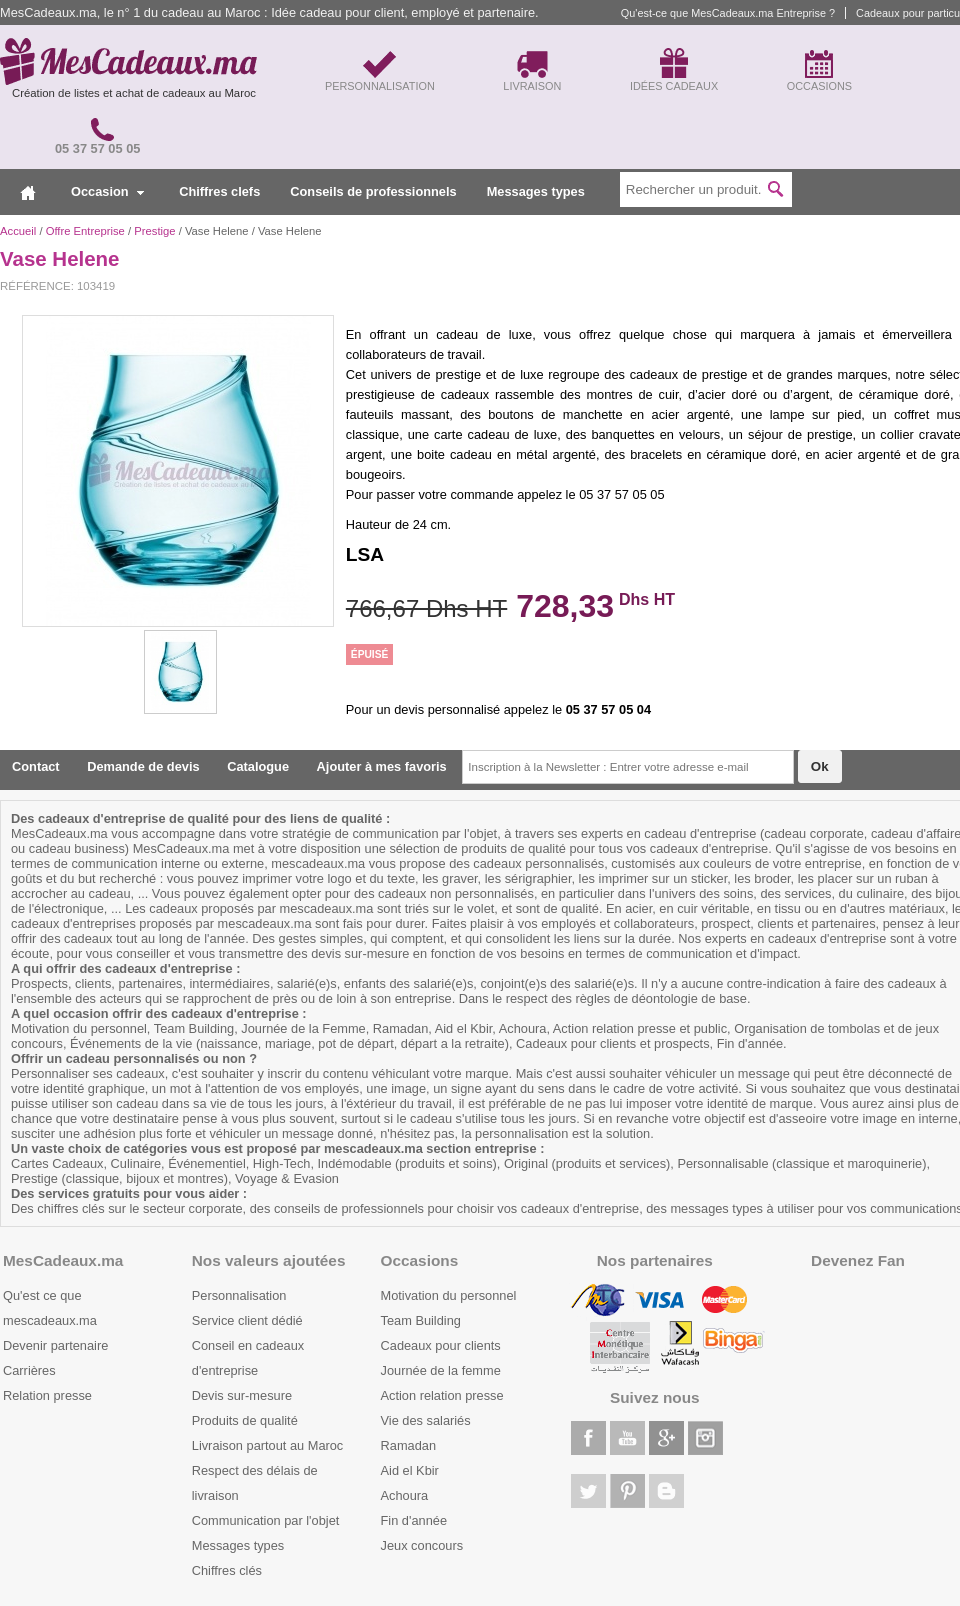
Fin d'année (414, 1520)
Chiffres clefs (219, 191)
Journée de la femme (441, 1370)
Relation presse (47, 1395)
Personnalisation (239, 1295)
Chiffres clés (227, 1570)
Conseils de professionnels (373, 191)
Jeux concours (422, 1545)
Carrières (29, 1370)
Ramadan (409, 1445)
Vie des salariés (426, 1420)
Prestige (154, 231)
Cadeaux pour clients (441, 1345)
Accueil (18, 231)
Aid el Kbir (410, 1470)
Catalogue (258, 766)
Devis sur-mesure (242, 1395)
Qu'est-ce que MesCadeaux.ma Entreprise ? (728, 13)
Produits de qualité (245, 1420)
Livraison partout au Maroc (268, 1445)
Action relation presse (442, 1395)
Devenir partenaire (55, 1345)
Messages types (536, 191)
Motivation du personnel (449, 1295)
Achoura (405, 1495)
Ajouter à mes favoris (382, 766)
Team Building (421, 1320)
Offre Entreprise (85, 231)
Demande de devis (143, 766)
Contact (36, 766)
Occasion (107, 191)
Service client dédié (247, 1320)
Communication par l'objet (266, 1520)
